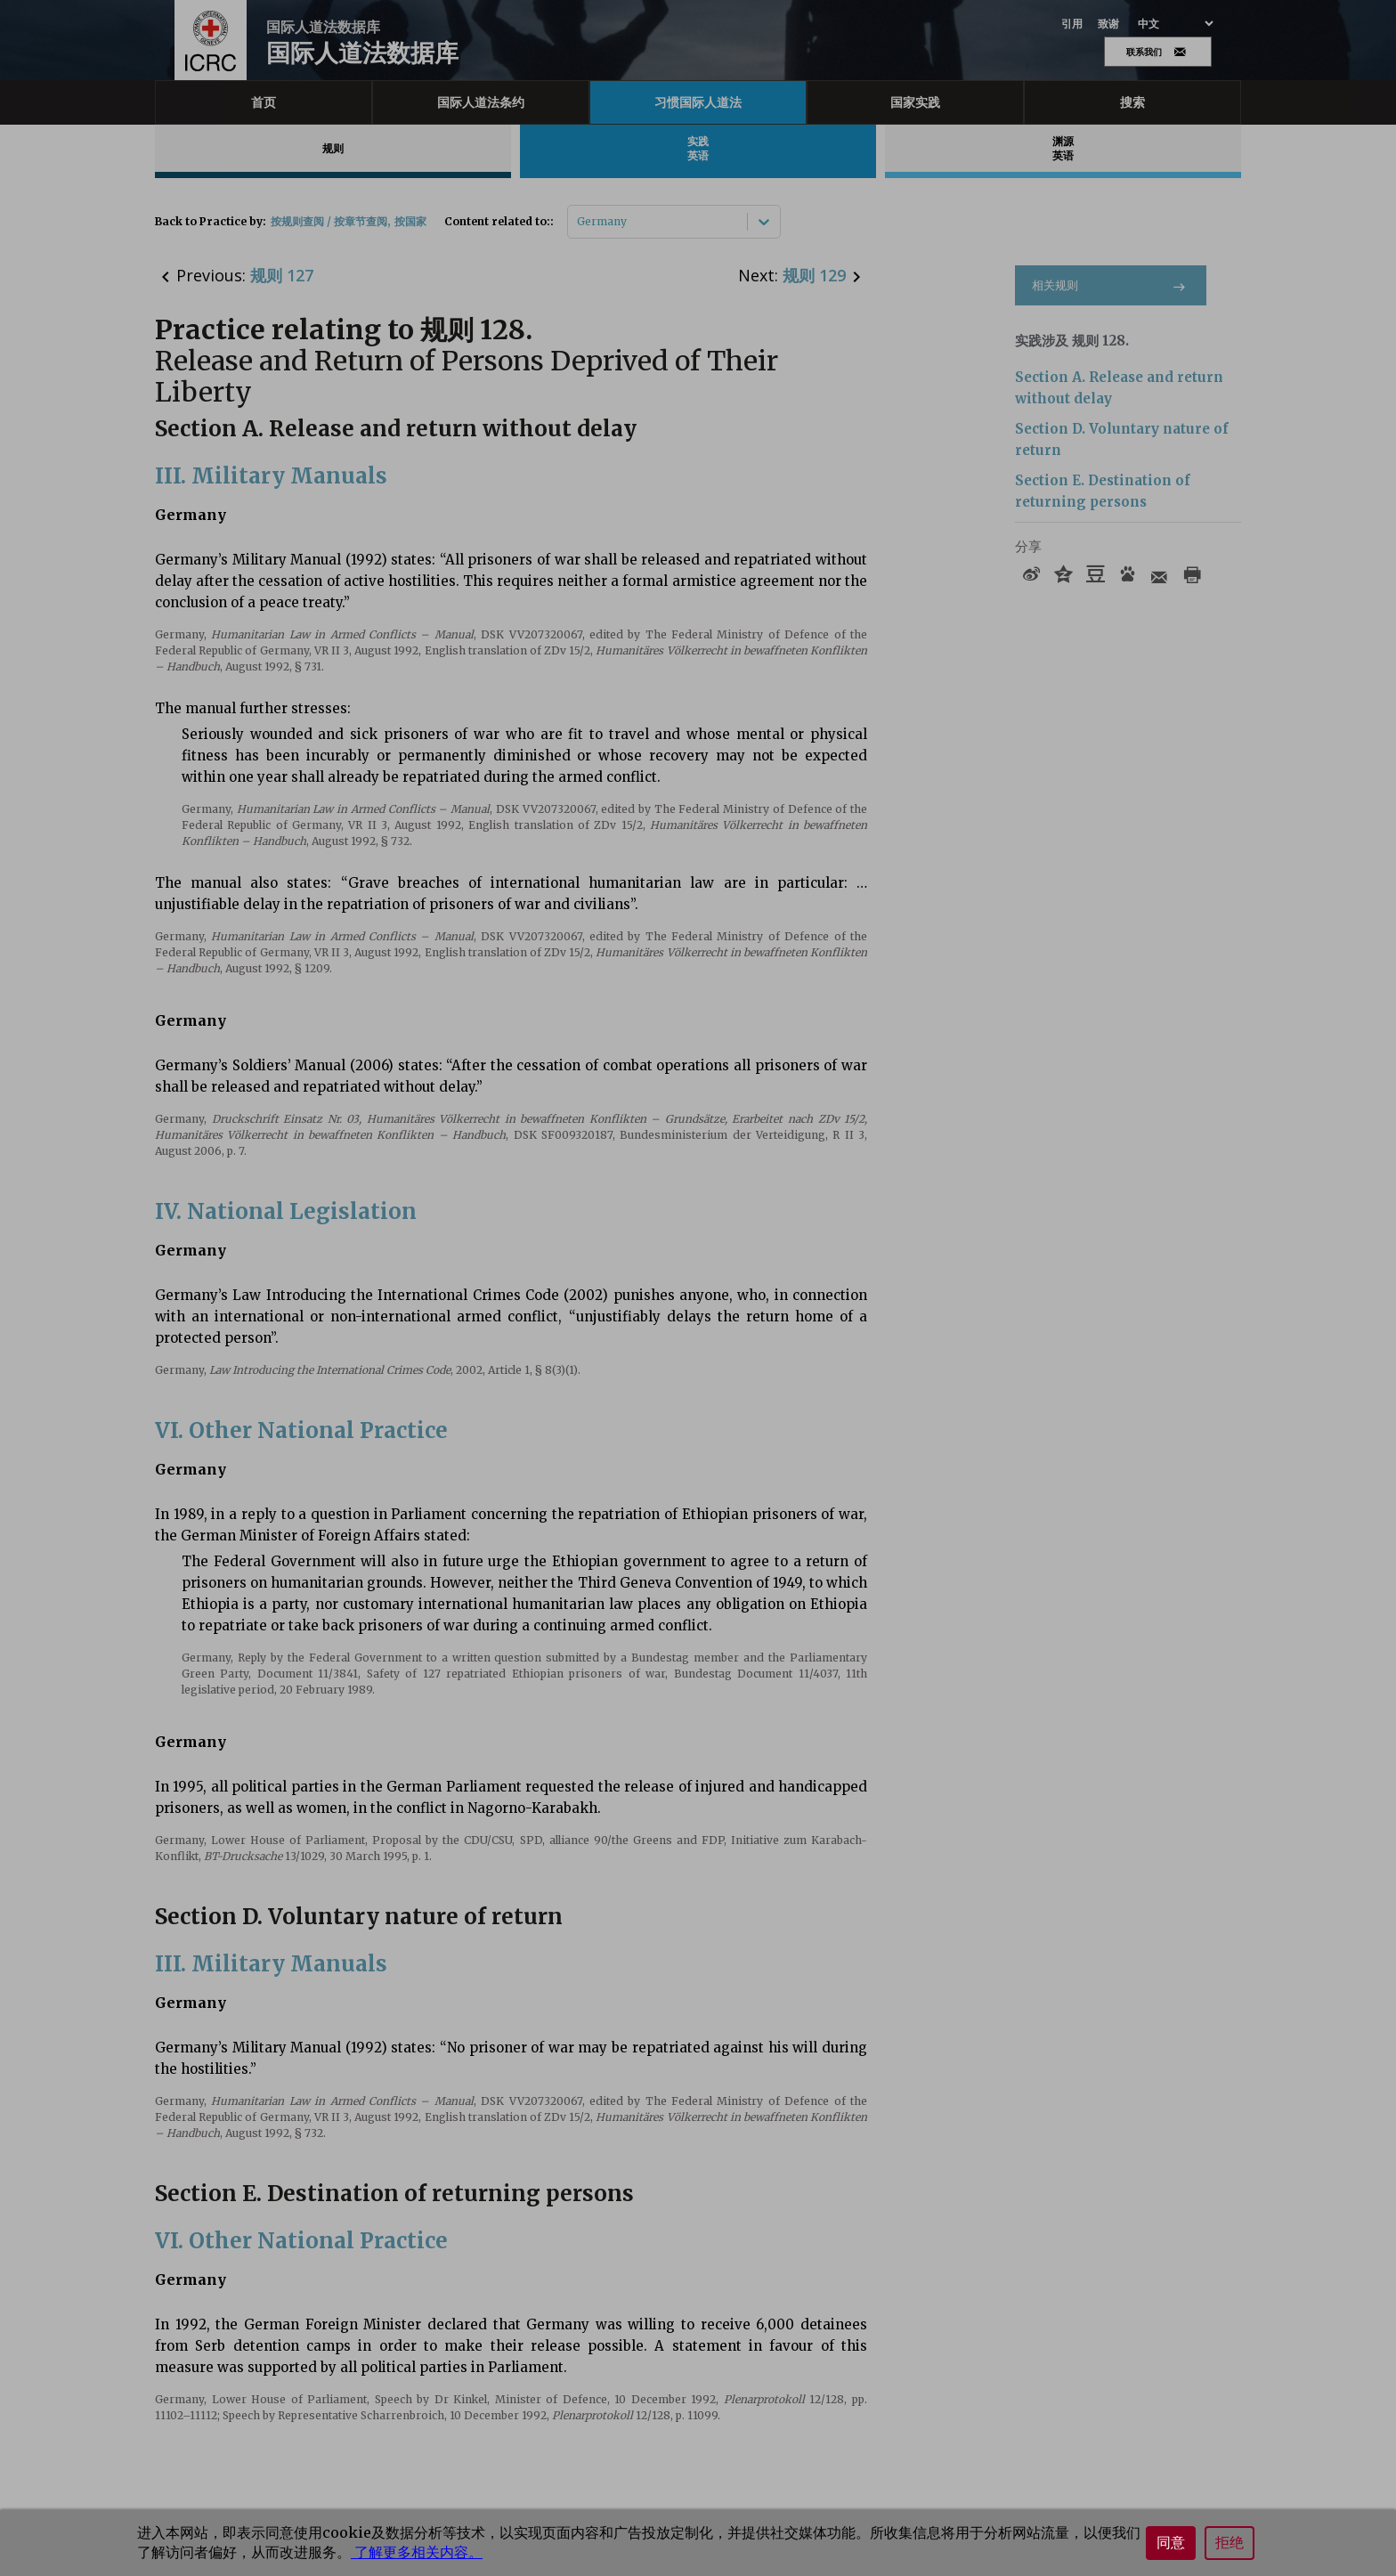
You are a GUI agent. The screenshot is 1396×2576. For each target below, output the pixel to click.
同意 (1171, 2542)
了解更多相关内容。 (417, 2552)
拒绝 (1229, 2542)
